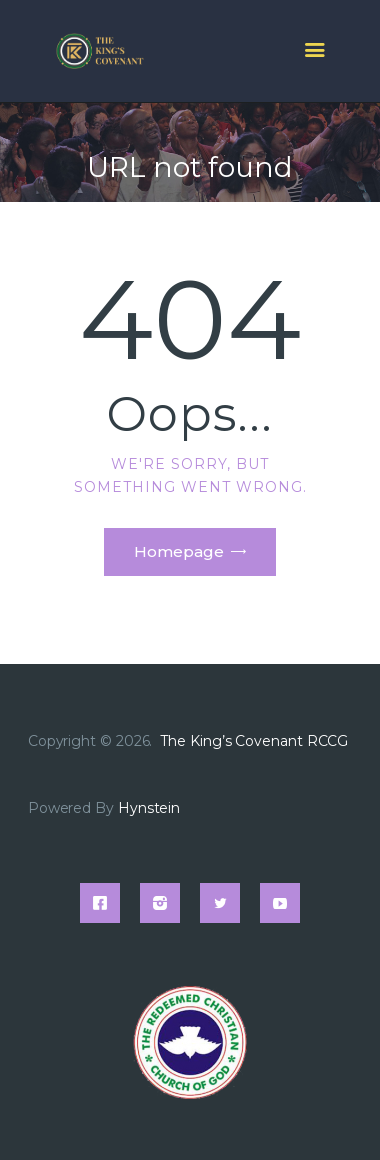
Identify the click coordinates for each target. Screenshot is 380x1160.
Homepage (179, 551)
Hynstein (149, 808)
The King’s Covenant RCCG (256, 741)
